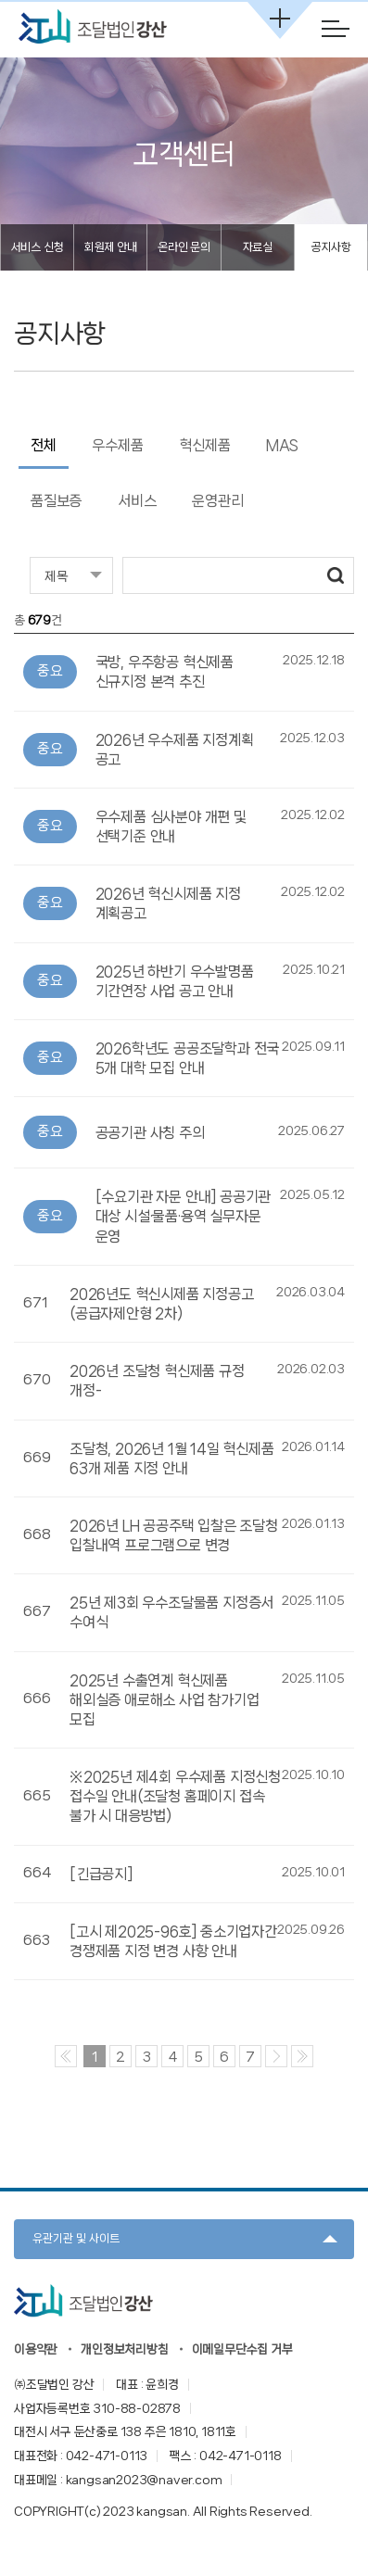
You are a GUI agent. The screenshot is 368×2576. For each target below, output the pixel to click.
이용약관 (35, 2348)
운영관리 (217, 501)
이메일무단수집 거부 (242, 2348)
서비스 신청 (37, 247)
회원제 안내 (110, 247)
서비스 (137, 501)
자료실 (258, 247)
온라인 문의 (184, 247)
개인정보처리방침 (124, 2348)
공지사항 (330, 247)
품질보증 (56, 501)
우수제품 (117, 445)
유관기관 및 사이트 (76, 2238)
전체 (44, 445)
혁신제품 (204, 445)
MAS (282, 445)
